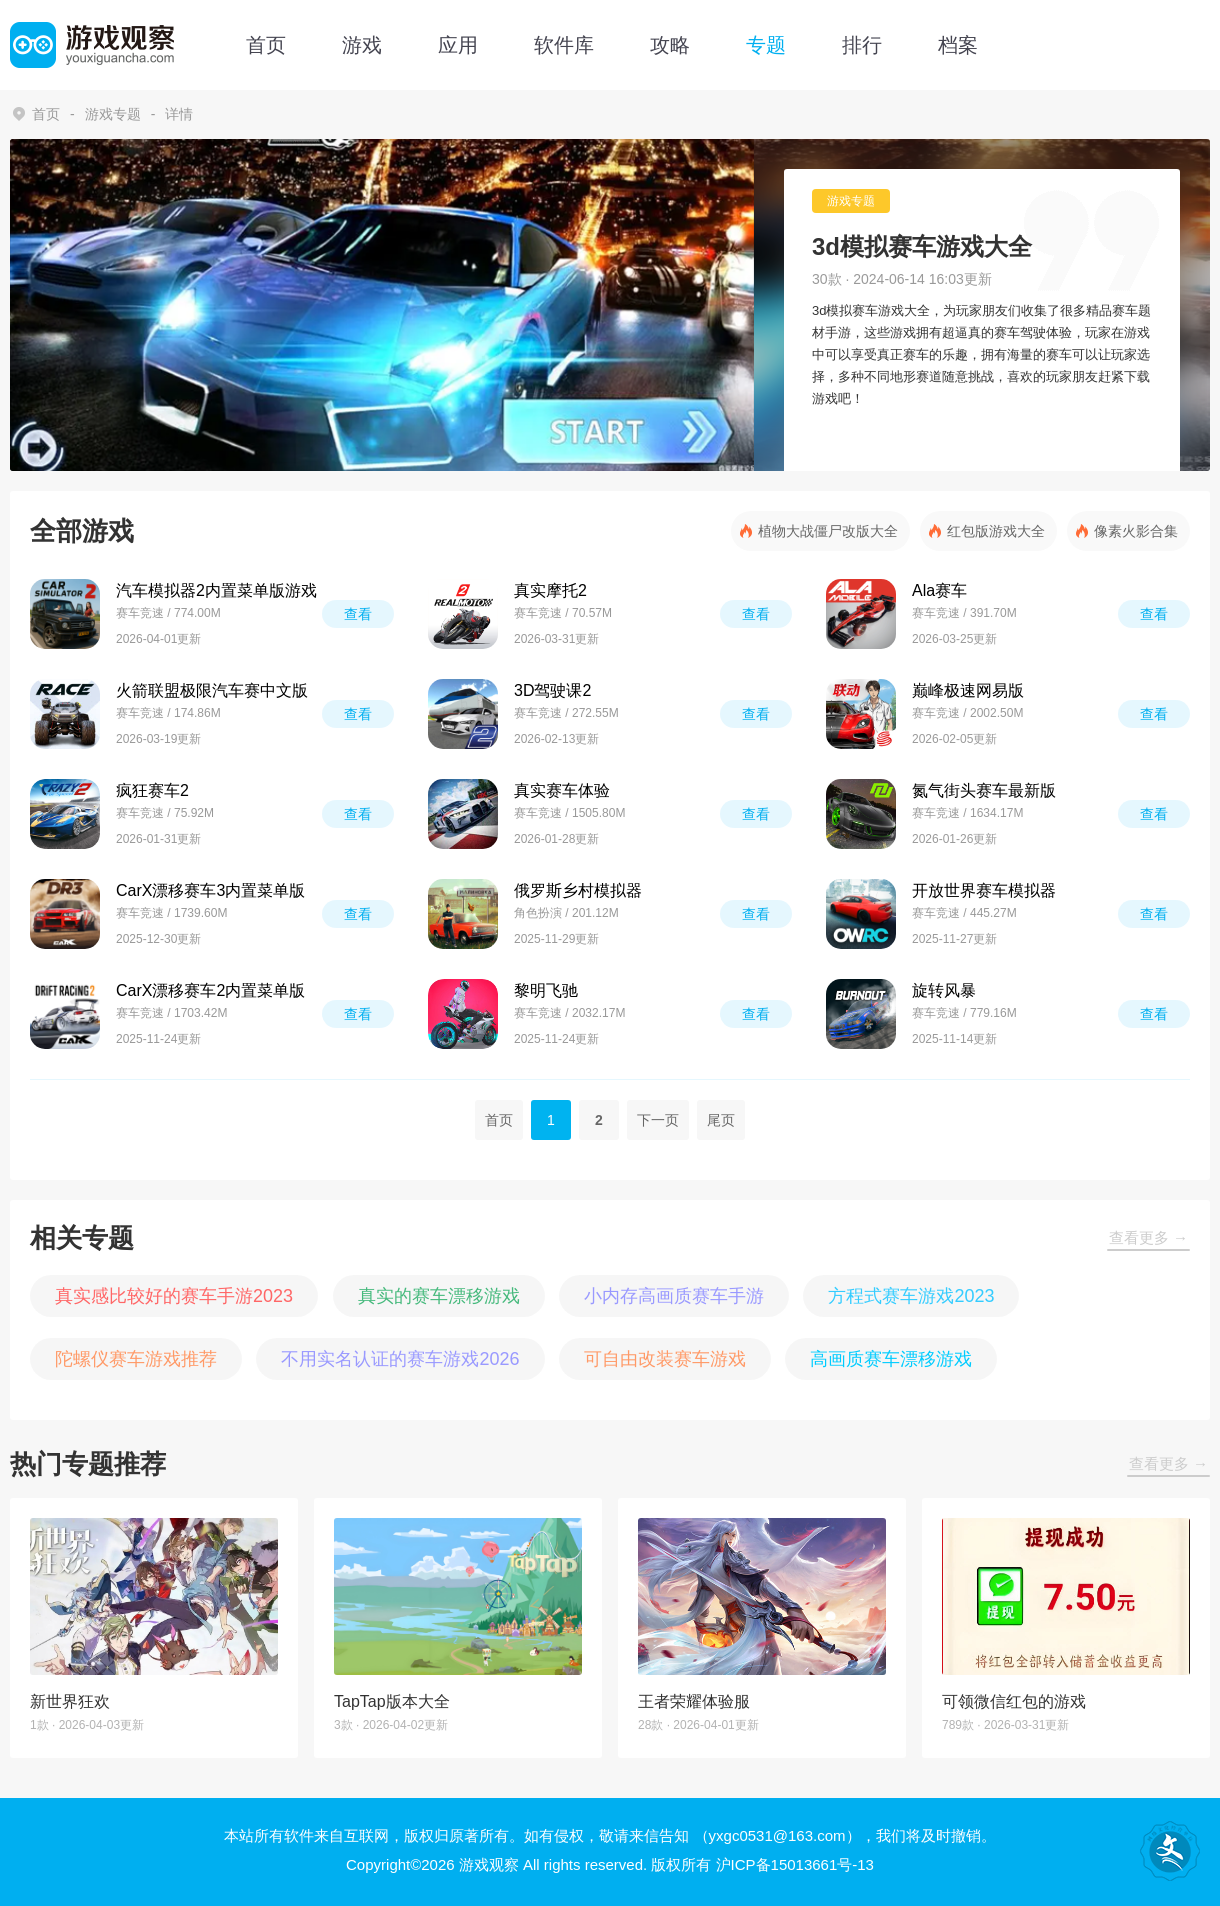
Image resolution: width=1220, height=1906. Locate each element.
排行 (862, 45)
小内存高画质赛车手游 (674, 1296)
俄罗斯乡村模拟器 (578, 890)
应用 (458, 45)
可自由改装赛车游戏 (665, 1359)
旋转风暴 (944, 990)
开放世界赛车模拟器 (984, 890)
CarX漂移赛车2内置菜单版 (210, 990)
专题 (766, 45)
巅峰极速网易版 (968, 690)
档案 (958, 45)
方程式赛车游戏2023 (911, 1296)
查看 (358, 614)
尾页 (721, 1120)
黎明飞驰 (546, 990)
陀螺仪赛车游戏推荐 (136, 1359)
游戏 (362, 45)
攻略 (670, 45)
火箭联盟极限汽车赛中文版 (212, 690)
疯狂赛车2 (152, 790)
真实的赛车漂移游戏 (439, 1296)
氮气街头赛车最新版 (984, 790)
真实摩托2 (550, 590)
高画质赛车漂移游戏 (891, 1359)
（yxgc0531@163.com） (777, 1835)
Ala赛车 (939, 590)
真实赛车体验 (562, 790)
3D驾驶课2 (552, 690)
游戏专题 (113, 114)
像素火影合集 (1136, 531)
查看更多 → (1148, 1237)
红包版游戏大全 (996, 531)
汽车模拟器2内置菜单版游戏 (216, 590)
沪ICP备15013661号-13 (795, 1864)
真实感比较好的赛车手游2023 (174, 1296)
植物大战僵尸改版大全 (828, 531)
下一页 (658, 1120)
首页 (266, 45)
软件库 (564, 45)
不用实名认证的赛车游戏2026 (400, 1359)
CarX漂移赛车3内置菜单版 (210, 890)
